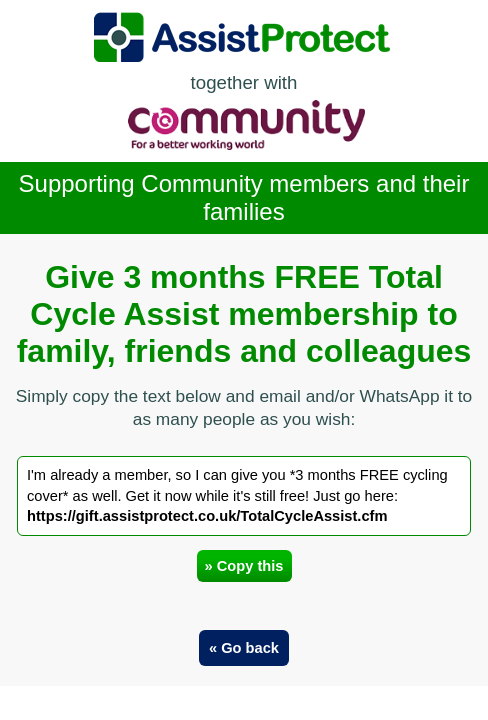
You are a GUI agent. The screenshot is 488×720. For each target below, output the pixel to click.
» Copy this (244, 566)
